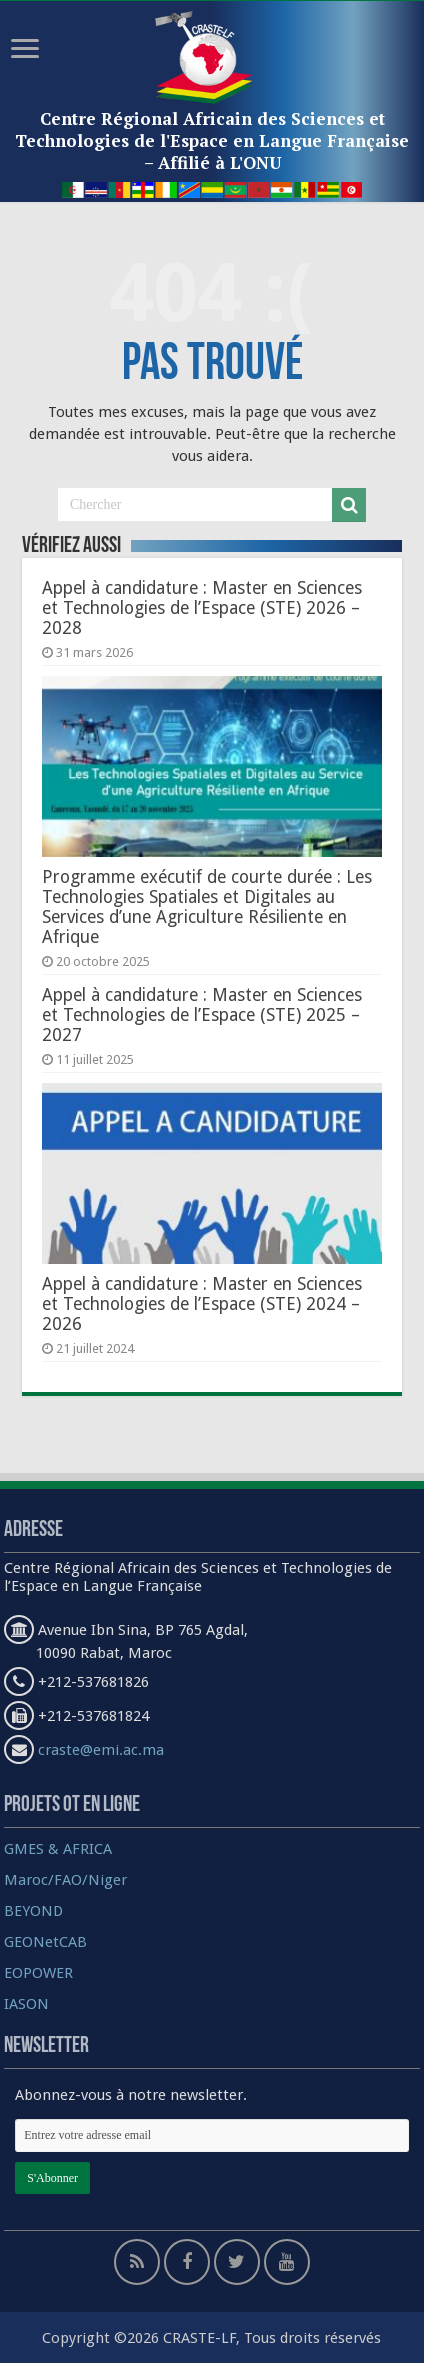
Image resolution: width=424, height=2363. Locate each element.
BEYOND (33, 1911)
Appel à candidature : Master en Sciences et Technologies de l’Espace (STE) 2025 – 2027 (202, 1015)
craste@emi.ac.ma (101, 1750)
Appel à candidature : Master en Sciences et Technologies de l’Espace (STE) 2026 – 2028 (202, 608)
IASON (26, 2004)
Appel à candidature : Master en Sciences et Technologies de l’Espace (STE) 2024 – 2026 (202, 1304)
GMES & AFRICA (58, 1849)
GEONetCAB (45, 1942)
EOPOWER (38, 1973)
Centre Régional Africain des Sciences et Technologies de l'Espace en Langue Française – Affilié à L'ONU (212, 140)
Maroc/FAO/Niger (65, 1880)
